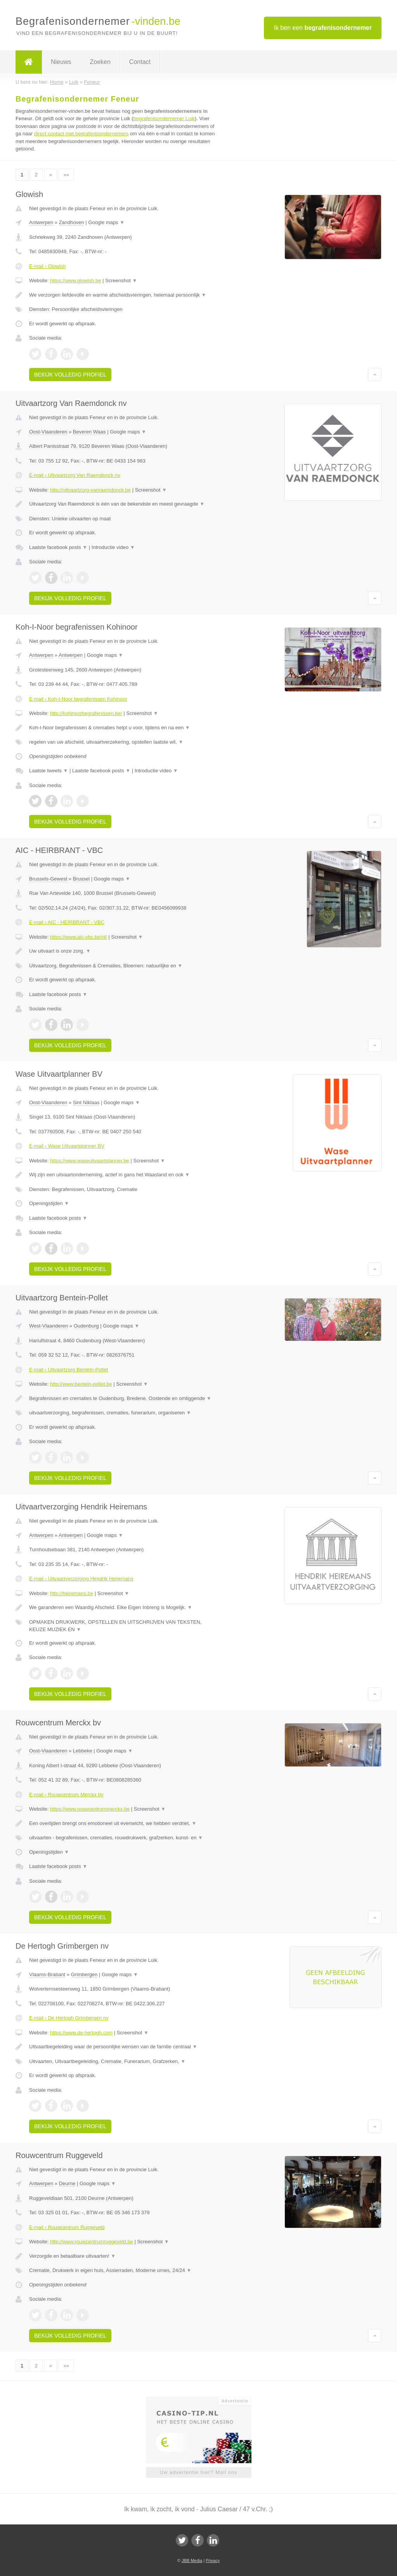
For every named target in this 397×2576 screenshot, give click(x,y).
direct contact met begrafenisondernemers (81, 133)
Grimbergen (84, 1974)
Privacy (213, 2560)
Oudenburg (86, 1326)
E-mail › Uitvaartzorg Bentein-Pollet (68, 1370)
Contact (140, 62)
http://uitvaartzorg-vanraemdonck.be (90, 490)
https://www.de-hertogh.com (81, 2033)
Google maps (106, 222)
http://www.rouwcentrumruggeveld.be (91, 2242)
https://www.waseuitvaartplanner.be (89, 1161)
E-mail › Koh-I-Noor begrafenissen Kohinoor (78, 699)
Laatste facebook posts (58, 547)
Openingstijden (49, 1203)
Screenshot (121, 280)
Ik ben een (323, 27)
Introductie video (113, 547)
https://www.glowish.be (75, 280)
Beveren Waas (89, 432)
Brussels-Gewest (48, 879)
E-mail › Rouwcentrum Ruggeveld (66, 2227)
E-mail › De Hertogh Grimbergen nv (68, 2018)
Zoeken (100, 62)
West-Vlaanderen (48, 1326)
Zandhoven (71, 222)
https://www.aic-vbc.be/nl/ (78, 937)
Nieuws (61, 62)
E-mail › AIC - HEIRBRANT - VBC (66, 922)
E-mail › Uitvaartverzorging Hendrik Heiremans (81, 1579)
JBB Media (192, 2560)
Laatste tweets (48, 770)
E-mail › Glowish (47, 266)
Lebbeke (82, 1751)
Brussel (81, 879)
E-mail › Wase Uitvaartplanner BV (66, 1146)
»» (66, 175)
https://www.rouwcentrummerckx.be (90, 1809)
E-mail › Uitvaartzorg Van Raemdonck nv (74, 475)
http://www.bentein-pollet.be (81, 1384)
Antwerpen (41, 222)
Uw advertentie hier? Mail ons (198, 2472)
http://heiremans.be (71, 1593)
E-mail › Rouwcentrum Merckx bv (66, 1794)
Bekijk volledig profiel (70, 374)
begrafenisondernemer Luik (164, 118)
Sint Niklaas (86, 1102)
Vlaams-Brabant (47, 1974)
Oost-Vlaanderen (48, 432)
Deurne (67, 2183)
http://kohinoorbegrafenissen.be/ (86, 713)
